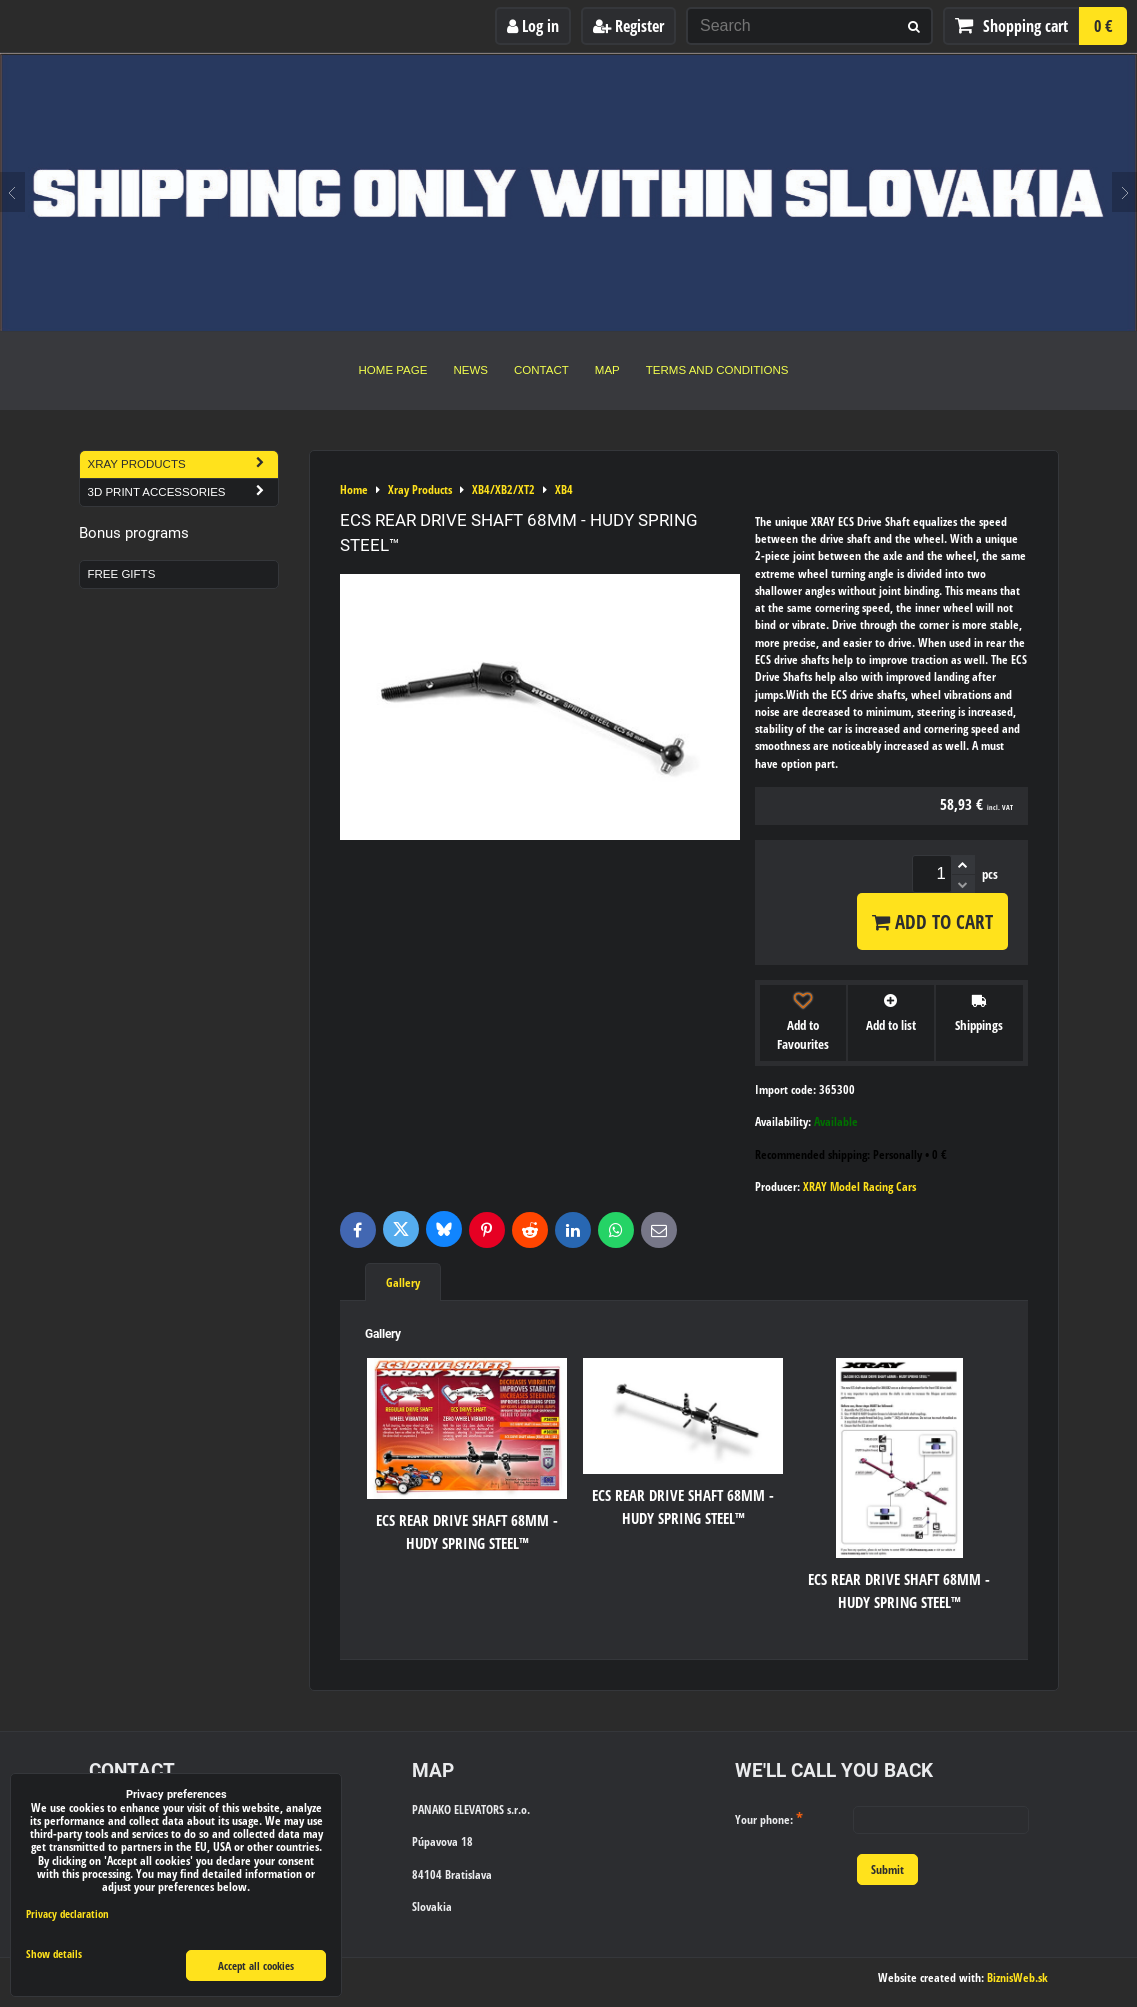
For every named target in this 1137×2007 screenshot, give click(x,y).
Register (628, 26)
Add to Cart (932, 921)
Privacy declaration (67, 1913)
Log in (533, 26)
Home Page (393, 370)
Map (607, 370)
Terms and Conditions (717, 370)
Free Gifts (122, 574)
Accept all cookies (256, 1965)
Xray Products (183, 464)
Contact (541, 370)
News (470, 370)
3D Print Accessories (183, 492)
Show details (54, 1954)
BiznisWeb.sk (1017, 1977)
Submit (887, 1869)
